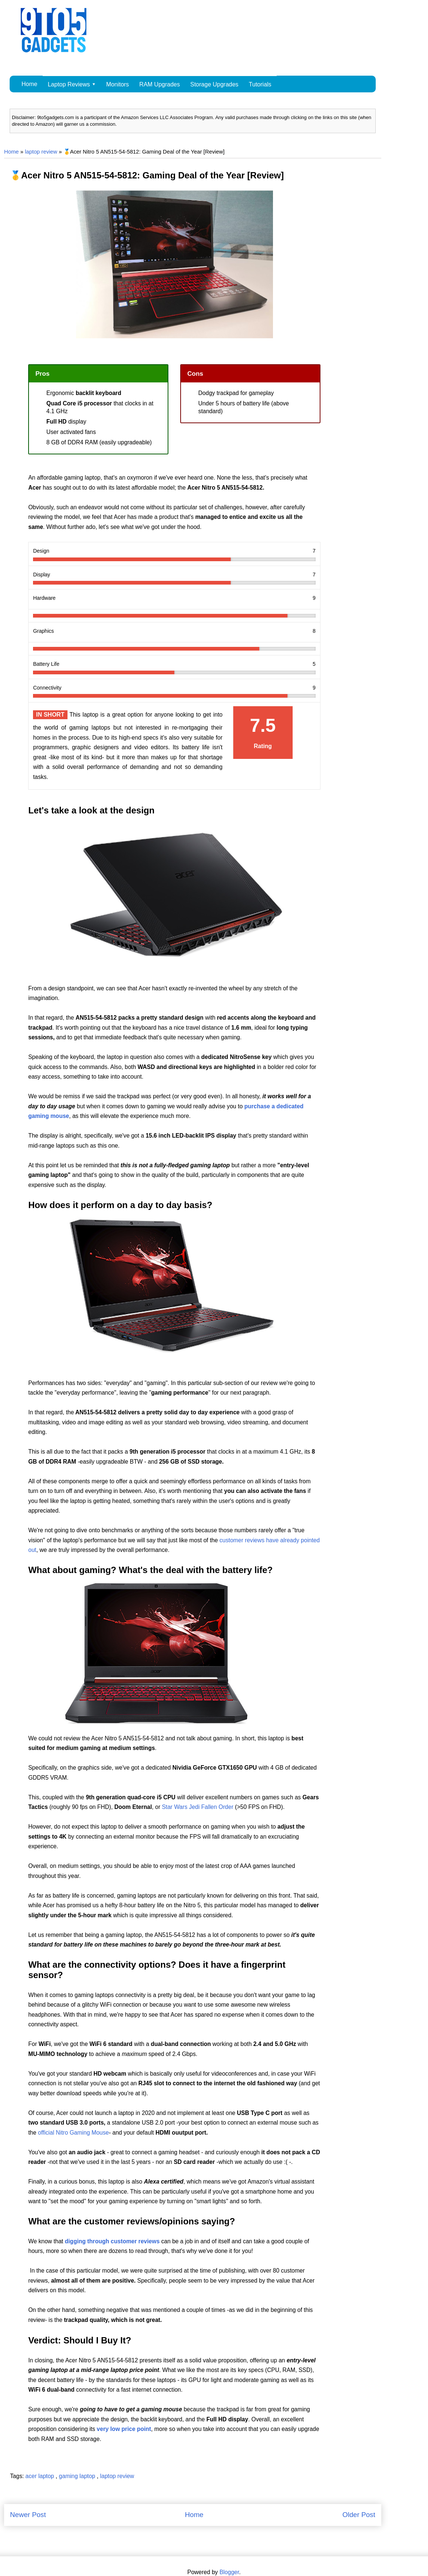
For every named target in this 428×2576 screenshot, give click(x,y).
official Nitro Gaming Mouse (73, 2132)
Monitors (117, 84)
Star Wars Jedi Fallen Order (197, 1807)
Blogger (229, 2572)
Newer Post (28, 2515)
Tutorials (260, 84)
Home (29, 84)
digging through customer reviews (112, 2241)
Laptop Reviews (69, 84)
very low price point (124, 2429)
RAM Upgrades (159, 84)
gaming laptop (78, 2476)
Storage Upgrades (214, 84)
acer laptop (41, 2476)
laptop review (41, 152)
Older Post (358, 2515)
